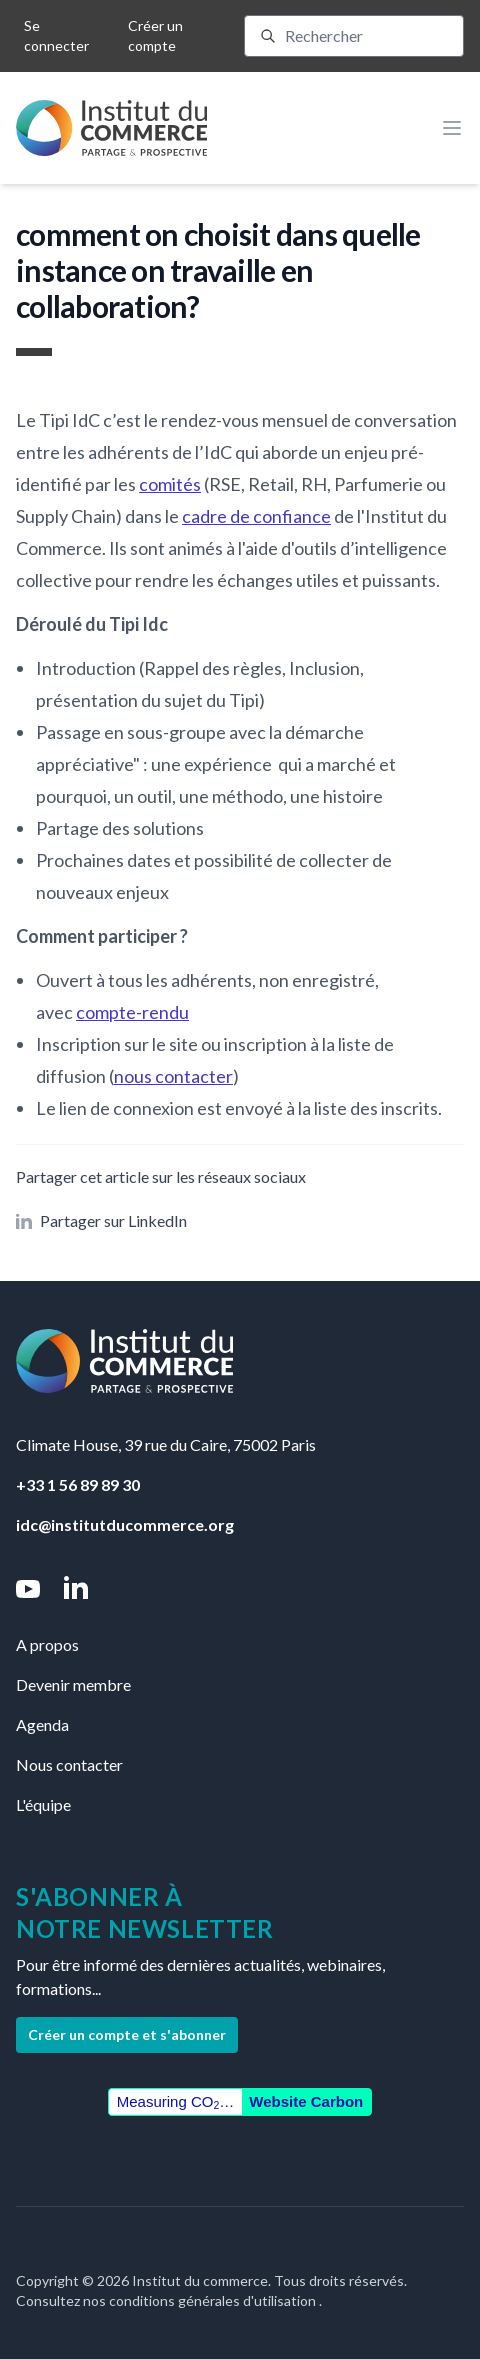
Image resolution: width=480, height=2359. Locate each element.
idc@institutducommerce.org (125, 1524)
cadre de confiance (256, 516)
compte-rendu (132, 1012)
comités (170, 484)
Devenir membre (73, 1684)
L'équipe (43, 1804)
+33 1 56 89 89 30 (78, 1484)
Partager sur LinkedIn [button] (101, 1220)
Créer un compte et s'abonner (127, 2034)
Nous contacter (69, 1764)
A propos (47, 1644)
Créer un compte (155, 35)
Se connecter (56, 35)
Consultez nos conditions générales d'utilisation (167, 2300)
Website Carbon (306, 2101)
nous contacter (173, 1076)
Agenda (42, 1724)
